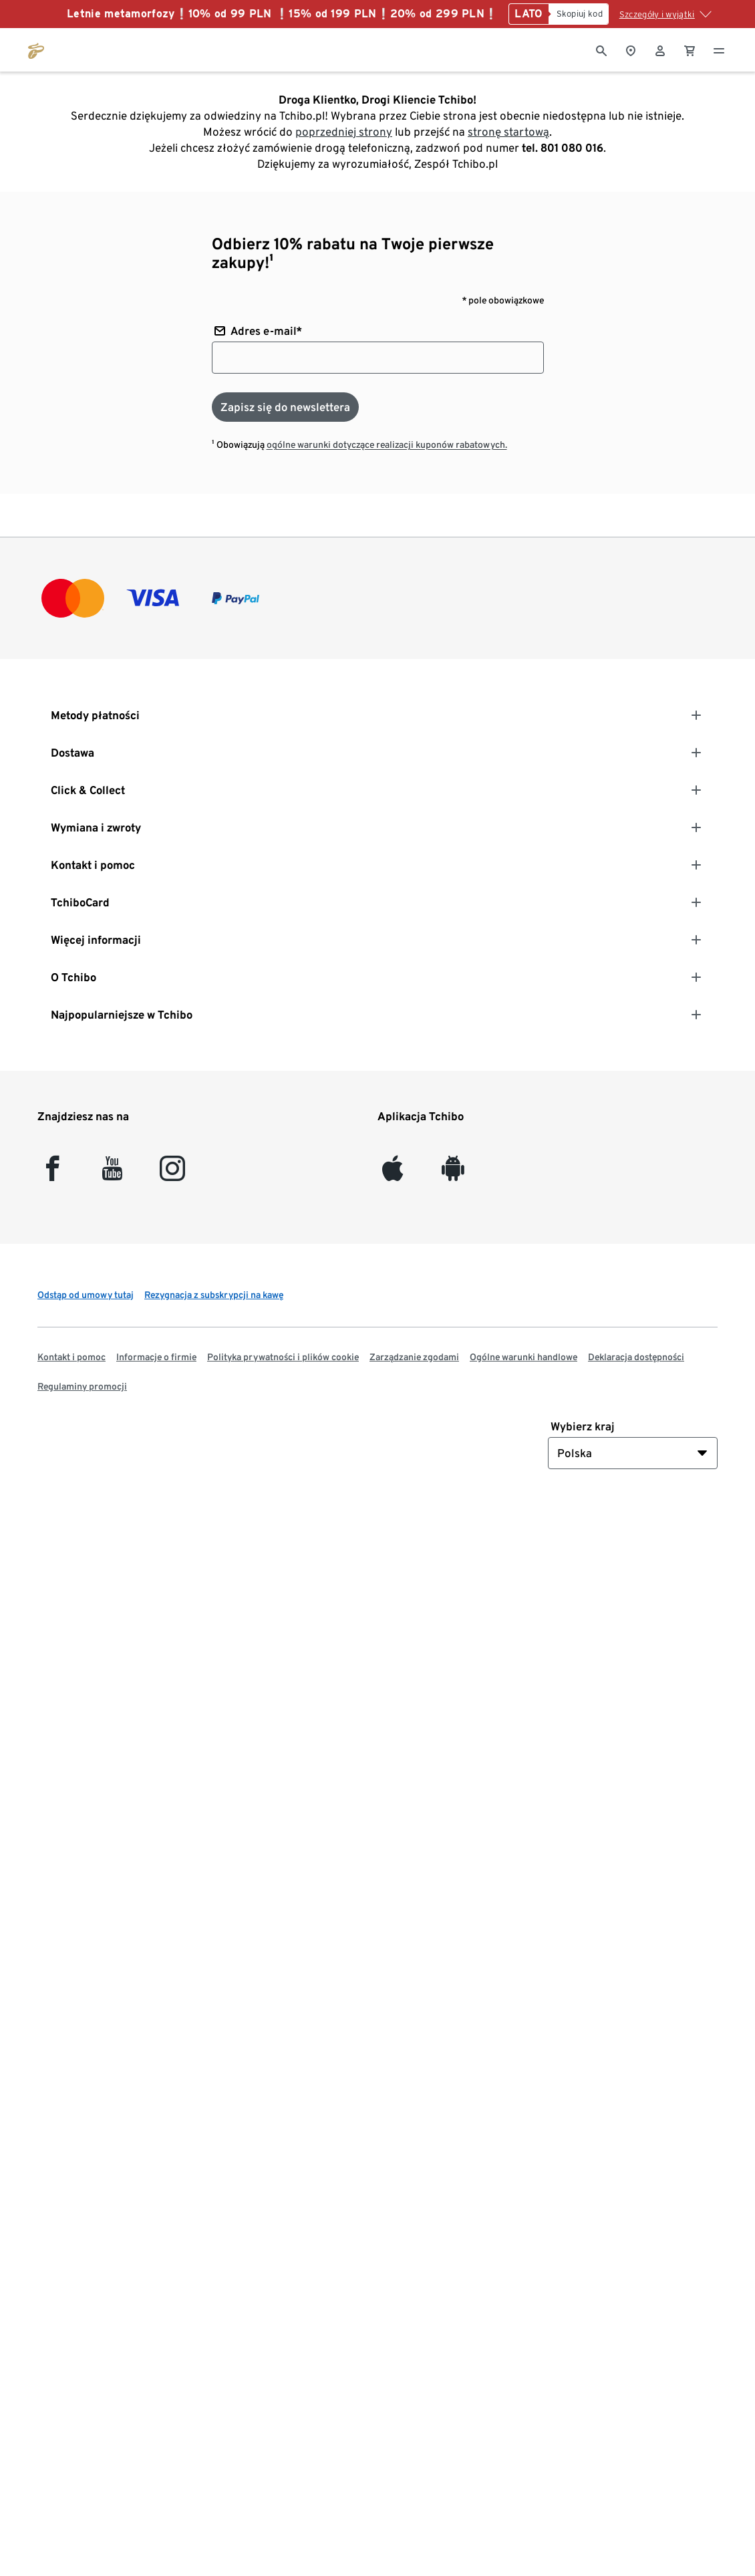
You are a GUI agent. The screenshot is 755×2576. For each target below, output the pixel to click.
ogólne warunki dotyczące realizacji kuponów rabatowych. (387, 444)
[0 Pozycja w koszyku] (689, 49)
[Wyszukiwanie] (601, 49)
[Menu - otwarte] (719, 49)
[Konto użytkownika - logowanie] (660, 49)
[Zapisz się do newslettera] (285, 407)
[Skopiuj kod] (579, 14)
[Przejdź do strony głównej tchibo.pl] (36, 49)
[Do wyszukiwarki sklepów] (630, 49)
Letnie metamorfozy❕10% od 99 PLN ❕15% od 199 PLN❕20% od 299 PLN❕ (282, 13)
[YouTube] (113, 1174)
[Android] (453, 1174)
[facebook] (52, 1174)
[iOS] (393, 1174)
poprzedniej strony (343, 131)
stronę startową (508, 131)
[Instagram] (172, 1174)
